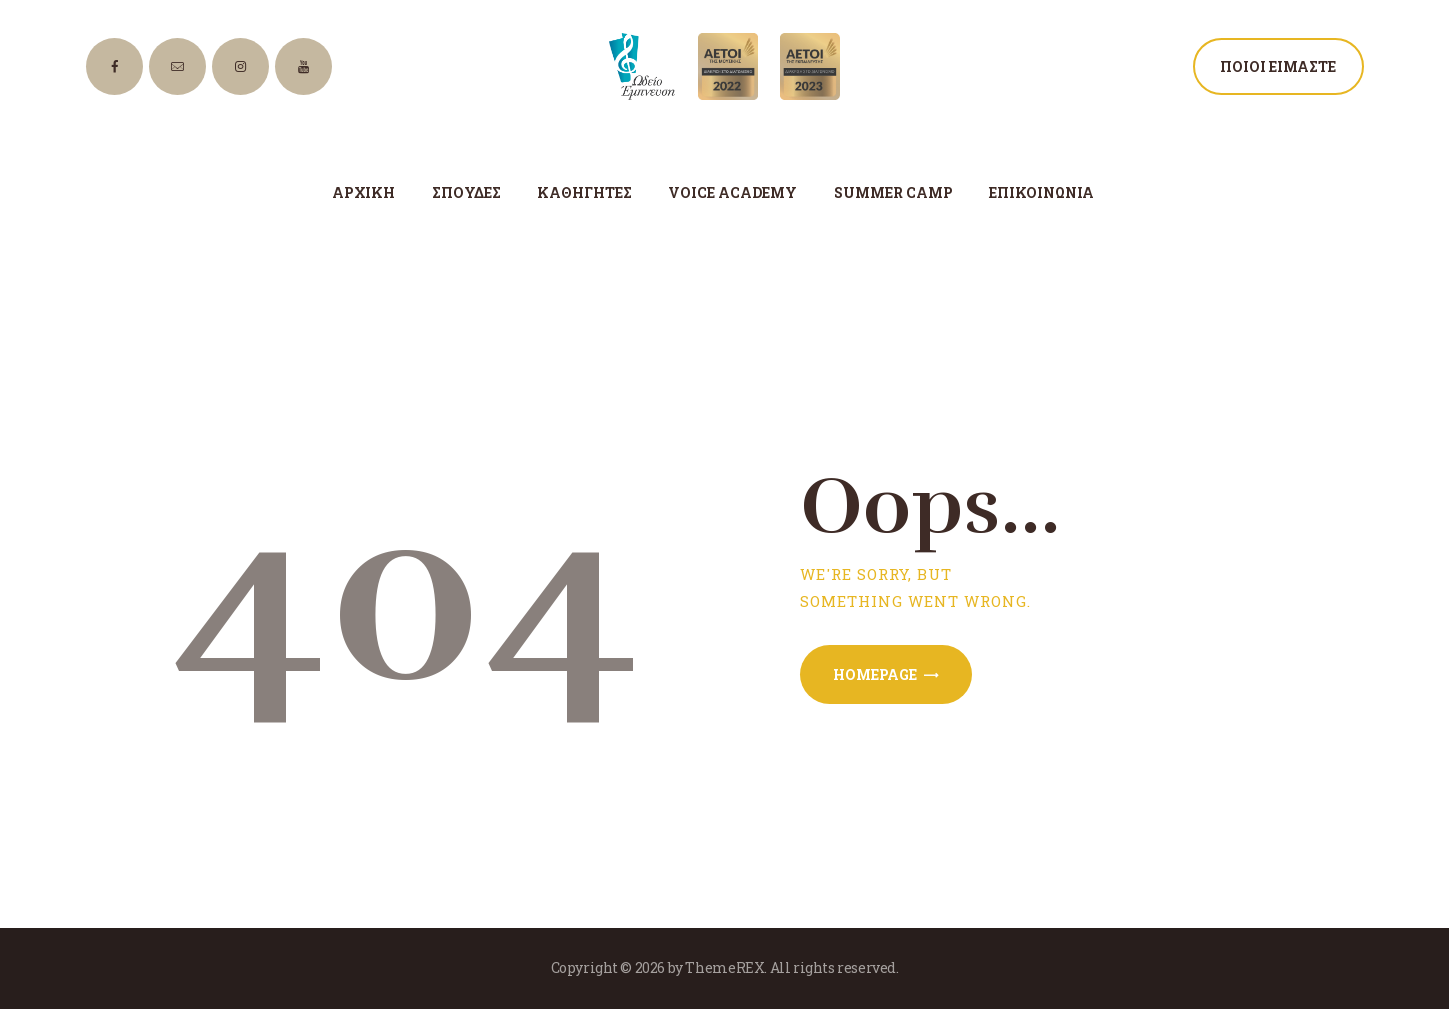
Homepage (875, 674)
